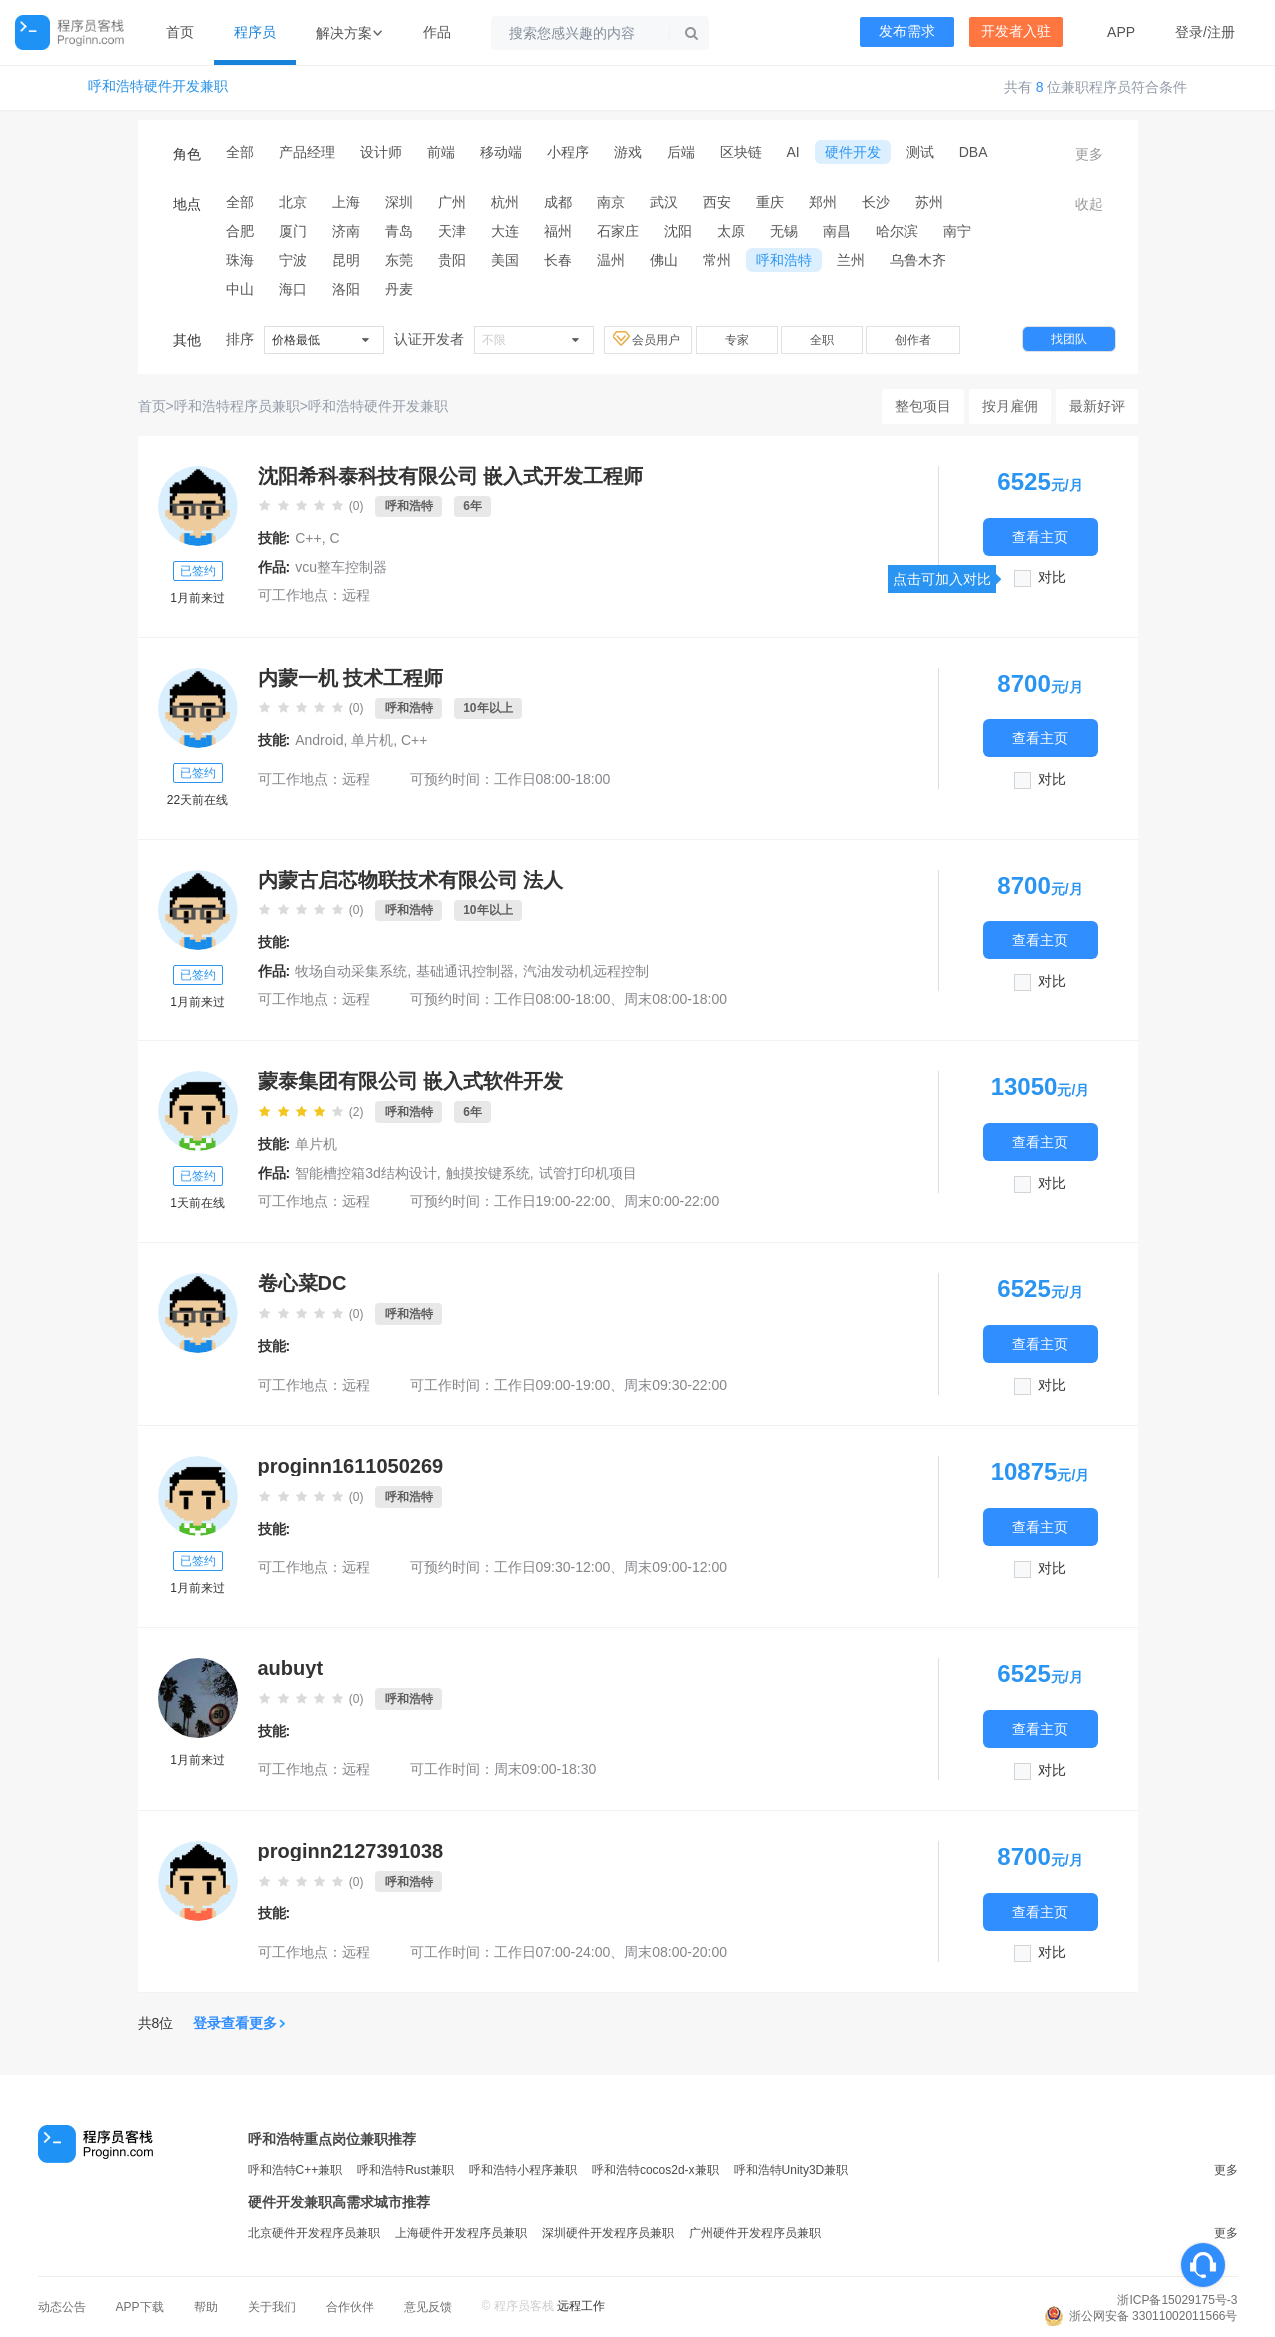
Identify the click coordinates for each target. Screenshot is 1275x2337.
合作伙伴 (350, 2307)
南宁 (957, 231)
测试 (920, 152)
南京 (611, 202)
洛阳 (346, 289)
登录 (1189, 32)
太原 (731, 231)
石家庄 (618, 231)
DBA (973, 152)
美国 (505, 260)
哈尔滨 (897, 231)
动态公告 (62, 2307)
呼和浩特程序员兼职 (237, 406)
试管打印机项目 (588, 1173)
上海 (346, 202)
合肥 (240, 231)
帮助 (206, 2307)
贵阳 (452, 260)
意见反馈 (428, 2307)
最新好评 (1097, 406)
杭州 (505, 202)
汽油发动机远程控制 (586, 971)
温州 (611, 260)
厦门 (293, 231)
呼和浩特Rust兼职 (405, 2170)
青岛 (399, 231)
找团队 (1069, 339)
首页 (180, 32)
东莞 (399, 260)
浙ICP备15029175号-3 (1177, 2300)
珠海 (240, 260)
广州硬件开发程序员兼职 (755, 2233)
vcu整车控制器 (341, 567)
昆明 (346, 260)
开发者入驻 (1016, 31)
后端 (681, 152)
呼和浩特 (784, 260)
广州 (452, 202)
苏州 (929, 202)
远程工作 (581, 2306)
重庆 (770, 202)
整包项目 (923, 406)
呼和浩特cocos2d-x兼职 (655, 2170)
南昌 (837, 231)
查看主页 (1040, 536)
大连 (505, 231)
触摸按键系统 (488, 1173)
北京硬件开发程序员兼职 (314, 2233)
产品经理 (307, 152)
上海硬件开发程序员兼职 (461, 2233)
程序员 (255, 32)
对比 (1052, 577)
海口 (293, 289)
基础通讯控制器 (465, 971)
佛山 (664, 260)
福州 (558, 231)
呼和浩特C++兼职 (295, 2170)
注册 (1221, 32)
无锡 (784, 231)
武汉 (664, 202)
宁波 (293, 260)
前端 (441, 152)
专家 (737, 340)
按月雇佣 (1010, 406)
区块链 (741, 152)
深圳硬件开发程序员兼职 (608, 2233)
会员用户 (648, 339)
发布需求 (907, 31)
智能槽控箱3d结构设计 (366, 1173)
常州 (717, 260)
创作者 (913, 340)
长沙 (876, 202)
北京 (293, 202)
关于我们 (272, 2307)
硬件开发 (853, 152)
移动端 (501, 152)
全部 (240, 152)
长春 (558, 260)
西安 (717, 202)
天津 (452, 231)
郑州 (823, 202)
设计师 (381, 152)
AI (793, 152)
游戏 (628, 152)
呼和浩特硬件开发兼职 (158, 86)
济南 (346, 231)
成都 (558, 202)
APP (1121, 32)
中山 (240, 289)
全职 (822, 340)
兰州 (851, 260)
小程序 (568, 152)
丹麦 (399, 289)
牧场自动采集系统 (351, 971)
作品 (437, 32)
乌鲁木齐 (918, 260)
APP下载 (140, 2307)
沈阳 (678, 231)
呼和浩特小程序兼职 (523, 2170)
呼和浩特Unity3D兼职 (791, 2170)
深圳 (399, 202)
